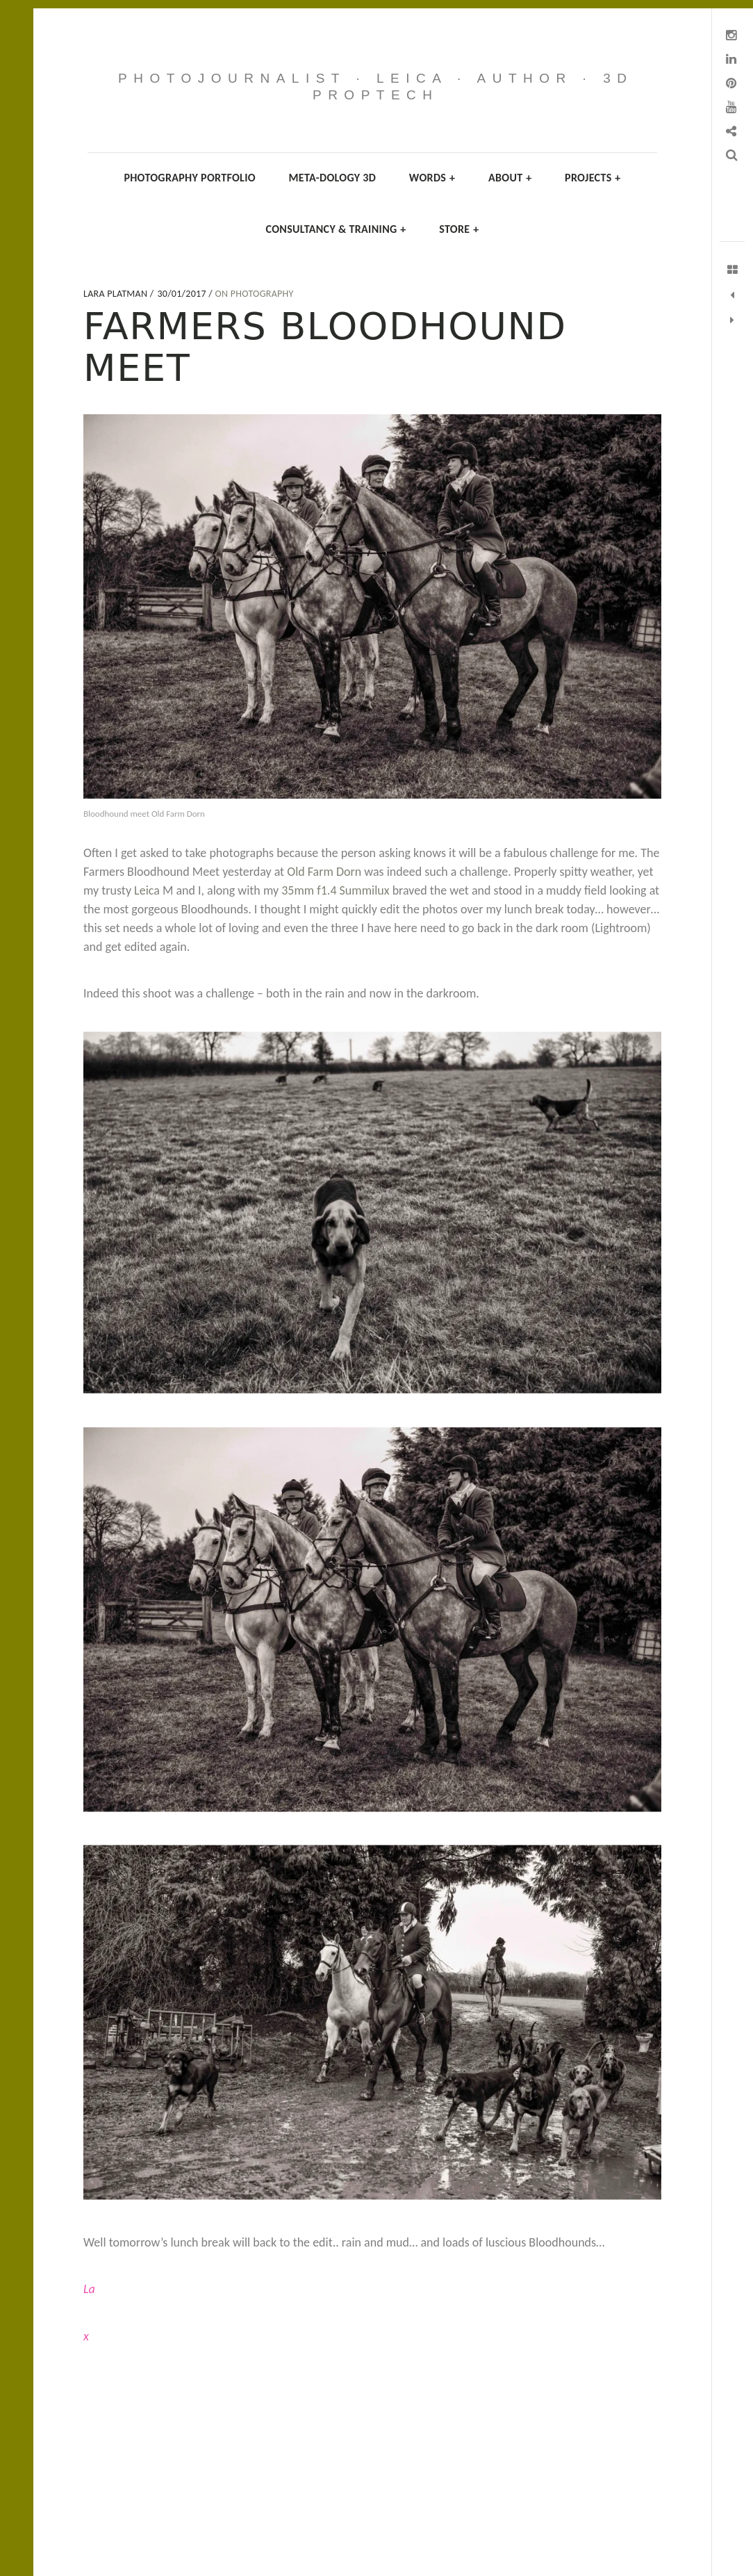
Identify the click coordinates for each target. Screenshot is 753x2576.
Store (459, 229)
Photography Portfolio (190, 177)
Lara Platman (116, 294)
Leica (147, 890)
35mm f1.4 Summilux (336, 890)
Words (432, 177)
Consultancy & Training (336, 229)
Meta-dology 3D (332, 177)
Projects (593, 177)
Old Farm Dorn (324, 871)
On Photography (254, 294)
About (510, 177)
